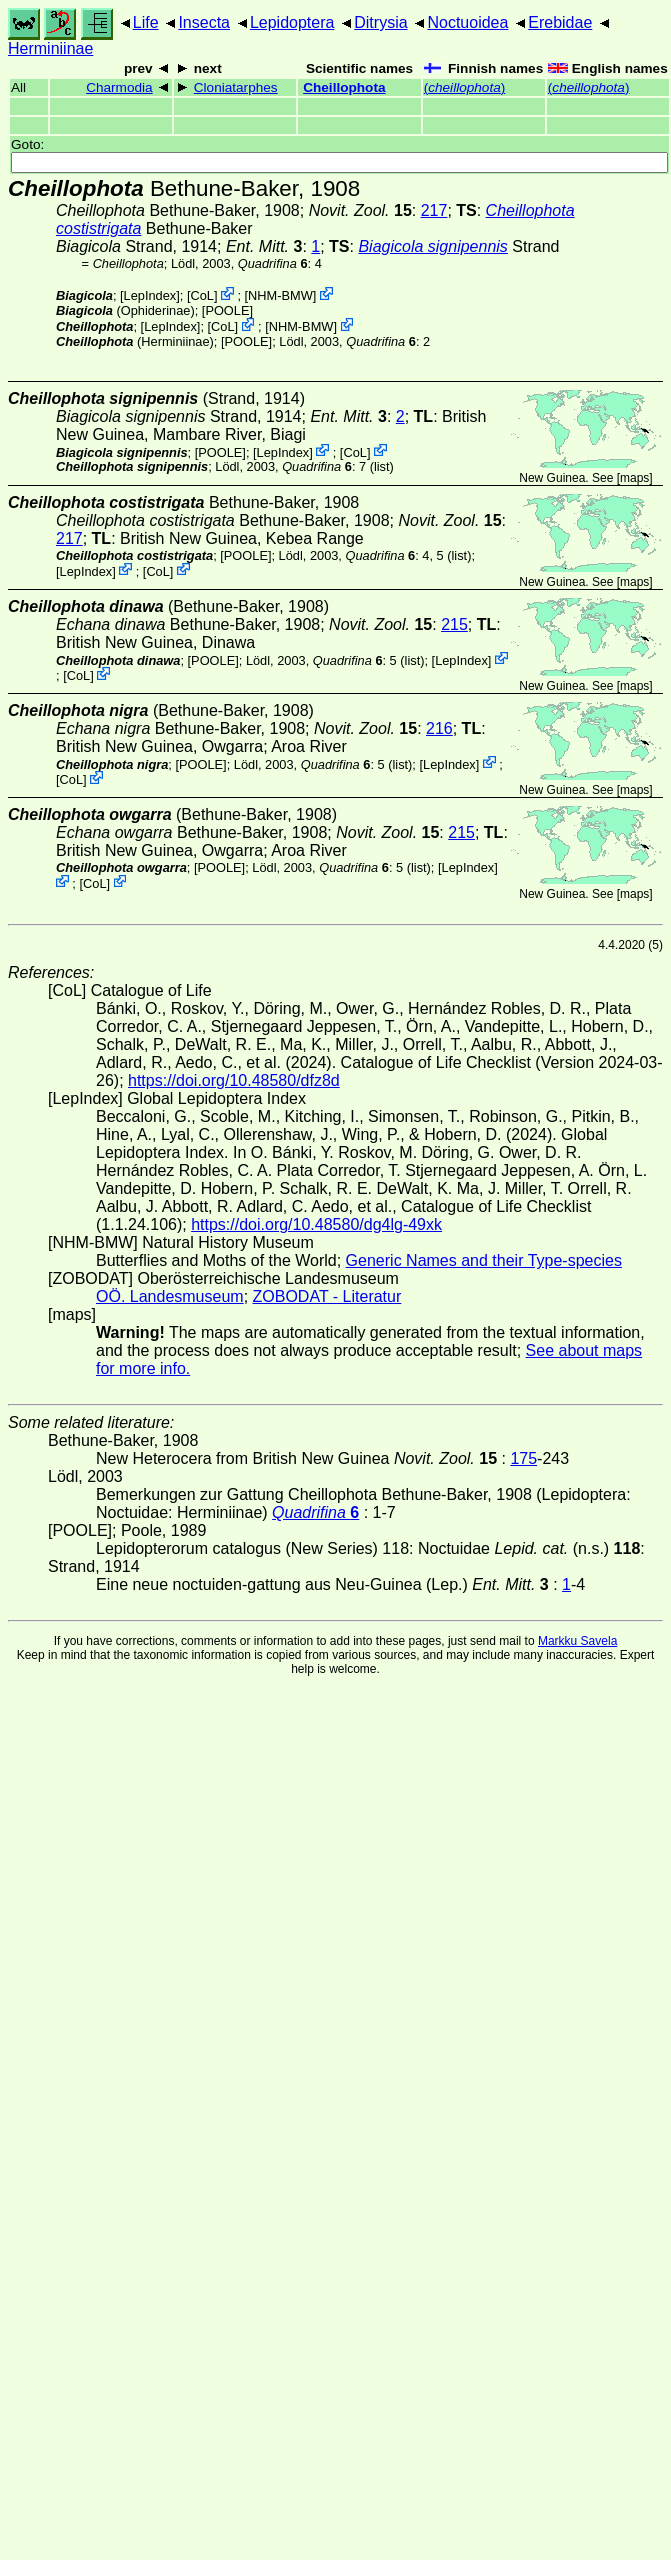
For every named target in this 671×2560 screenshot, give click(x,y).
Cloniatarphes (236, 87)
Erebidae (560, 22)
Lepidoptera (292, 22)
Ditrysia (380, 22)
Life (146, 22)
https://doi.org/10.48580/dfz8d (234, 1080)
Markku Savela (577, 1641)
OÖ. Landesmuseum (170, 1296)
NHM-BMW (280, 295)
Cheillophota (344, 87)
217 (434, 210)
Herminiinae (50, 48)
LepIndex (150, 295)
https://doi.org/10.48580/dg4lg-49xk (316, 1224)
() (465, 87)
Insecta (204, 22)
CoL (201, 295)
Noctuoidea (467, 22)
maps (634, 478)
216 (439, 728)
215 (454, 624)
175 (523, 1458)
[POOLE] (227, 310)
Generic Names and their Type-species (484, 1260)
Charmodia (119, 87)
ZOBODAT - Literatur (327, 1296)
